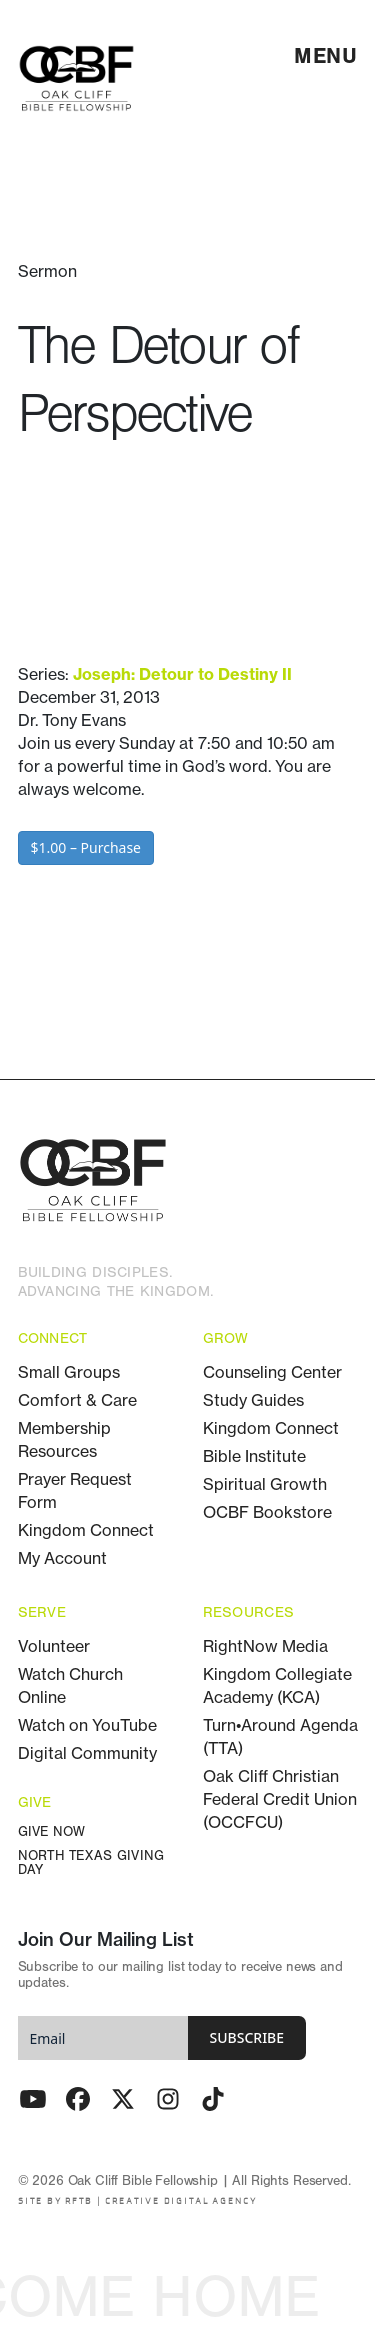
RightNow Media (265, 1646)
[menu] (326, 56)
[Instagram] (168, 2099)
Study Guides (253, 1400)
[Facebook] (78, 2099)
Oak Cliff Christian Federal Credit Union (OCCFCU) (280, 1799)
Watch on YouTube (87, 1725)
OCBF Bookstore (267, 1512)
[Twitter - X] (123, 2099)
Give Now (52, 1832)
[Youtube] (33, 2099)
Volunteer (54, 1646)
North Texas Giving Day (91, 1863)
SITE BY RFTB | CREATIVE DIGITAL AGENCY (137, 2201)
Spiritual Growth (265, 1484)
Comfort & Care (77, 1400)
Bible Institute (254, 1456)
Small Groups (69, 1372)
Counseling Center (272, 1372)
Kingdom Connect (86, 1530)
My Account (62, 1558)
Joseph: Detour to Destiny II (182, 674)
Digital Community (87, 1753)
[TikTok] (213, 2099)
